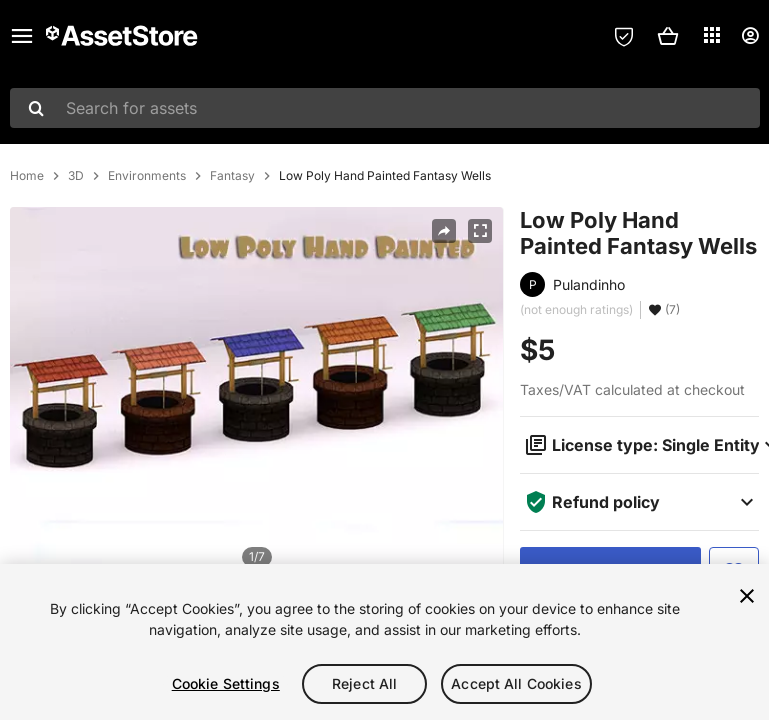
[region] (384, 642)
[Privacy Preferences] (624, 36)
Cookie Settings (226, 683)
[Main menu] (22, 36)
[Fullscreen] (480, 231)
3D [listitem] (76, 176)
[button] (668, 36)
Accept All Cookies (516, 683)
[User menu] (750, 36)
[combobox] (385, 108)
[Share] (444, 231)
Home (27, 176)
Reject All (364, 683)
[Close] (747, 596)
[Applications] (712, 35)
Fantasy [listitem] (232, 176)
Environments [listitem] (147, 176)
